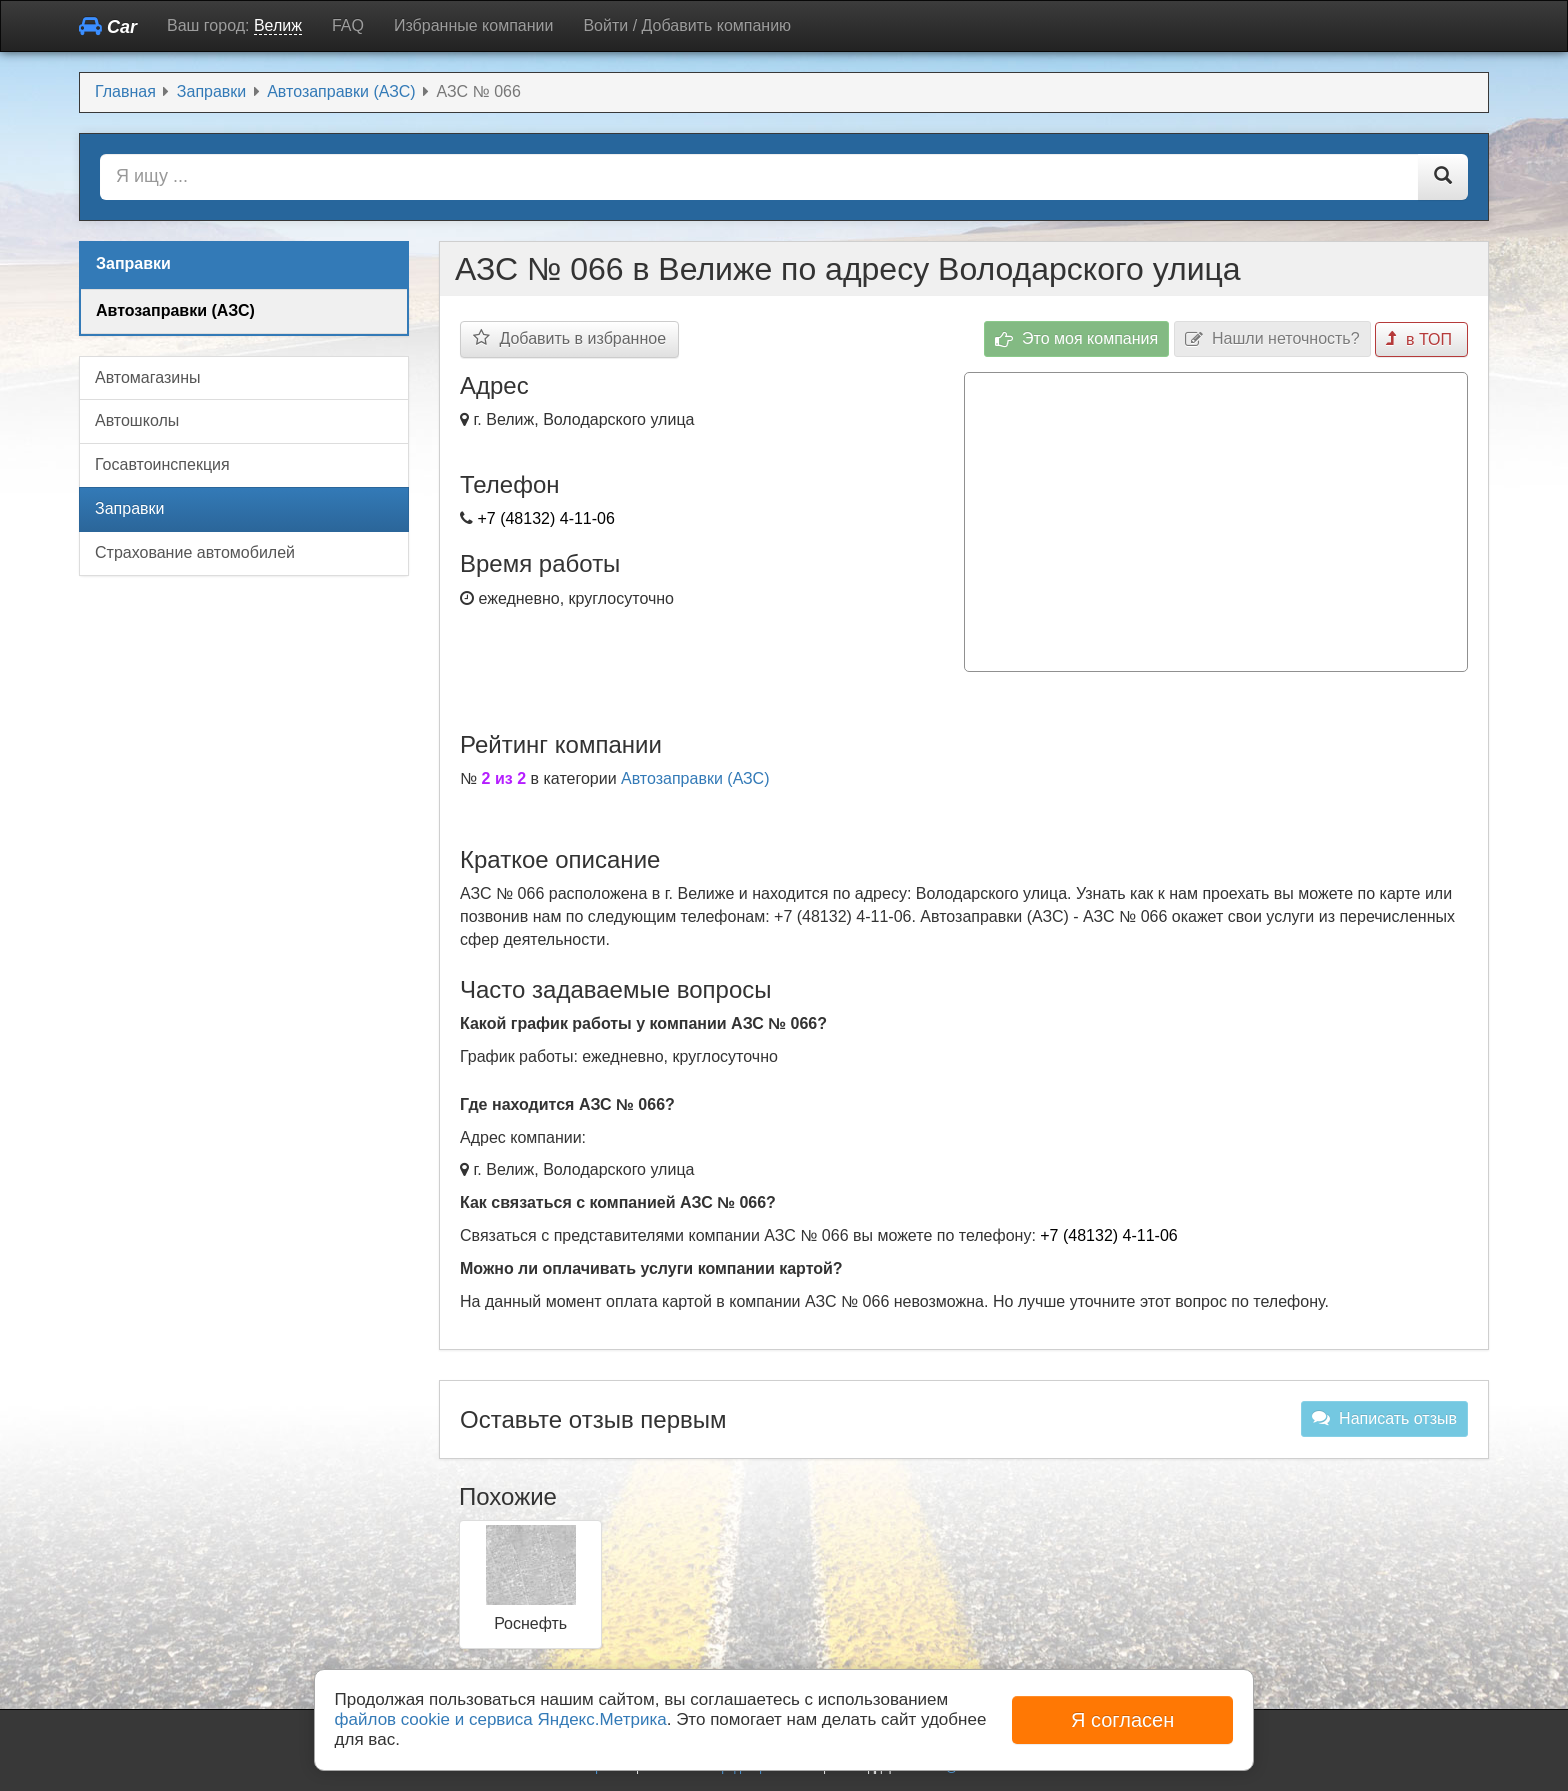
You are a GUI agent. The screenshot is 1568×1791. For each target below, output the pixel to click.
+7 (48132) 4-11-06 (545, 518)
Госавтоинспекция (162, 464)
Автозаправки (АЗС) (695, 778)
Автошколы (137, 420)
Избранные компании (473, 25)
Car (108, 26)
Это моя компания (1077, 339)
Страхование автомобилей (195, 552)
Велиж (278, 25)
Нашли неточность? (1272, 339)
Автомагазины (148, 377)
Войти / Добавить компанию (687, 25)
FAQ (348, 25)
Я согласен (1122, 1720)
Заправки (129, 508)
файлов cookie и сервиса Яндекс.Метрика (501, 1719)
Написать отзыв (1384, 1418)
